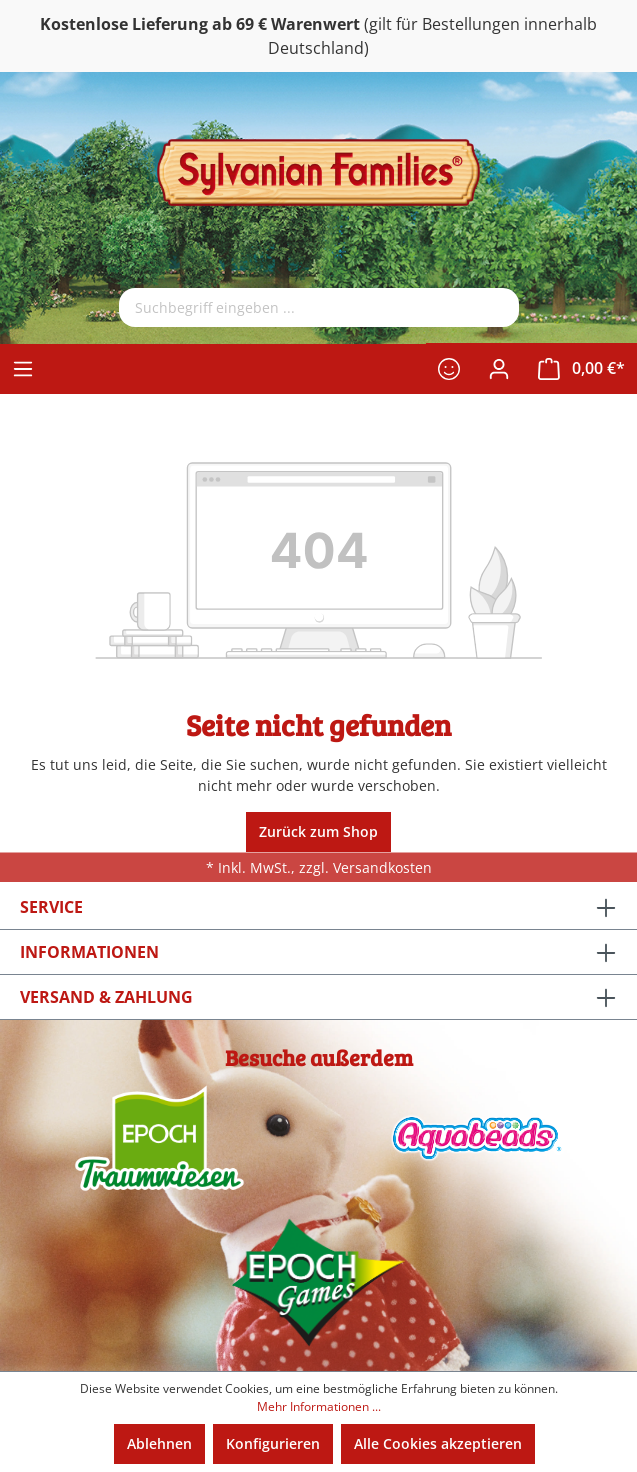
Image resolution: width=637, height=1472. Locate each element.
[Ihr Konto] (499, 369)
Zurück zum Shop (318, 831)
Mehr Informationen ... (319, 1406)
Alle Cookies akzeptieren (438, 1443)
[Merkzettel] (449, 369)
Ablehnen (159, 1443)
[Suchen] (494, 307)
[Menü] (23, 369)
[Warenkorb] (581, 368)
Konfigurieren (273, 1443)
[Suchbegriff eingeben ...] (294, 307)
